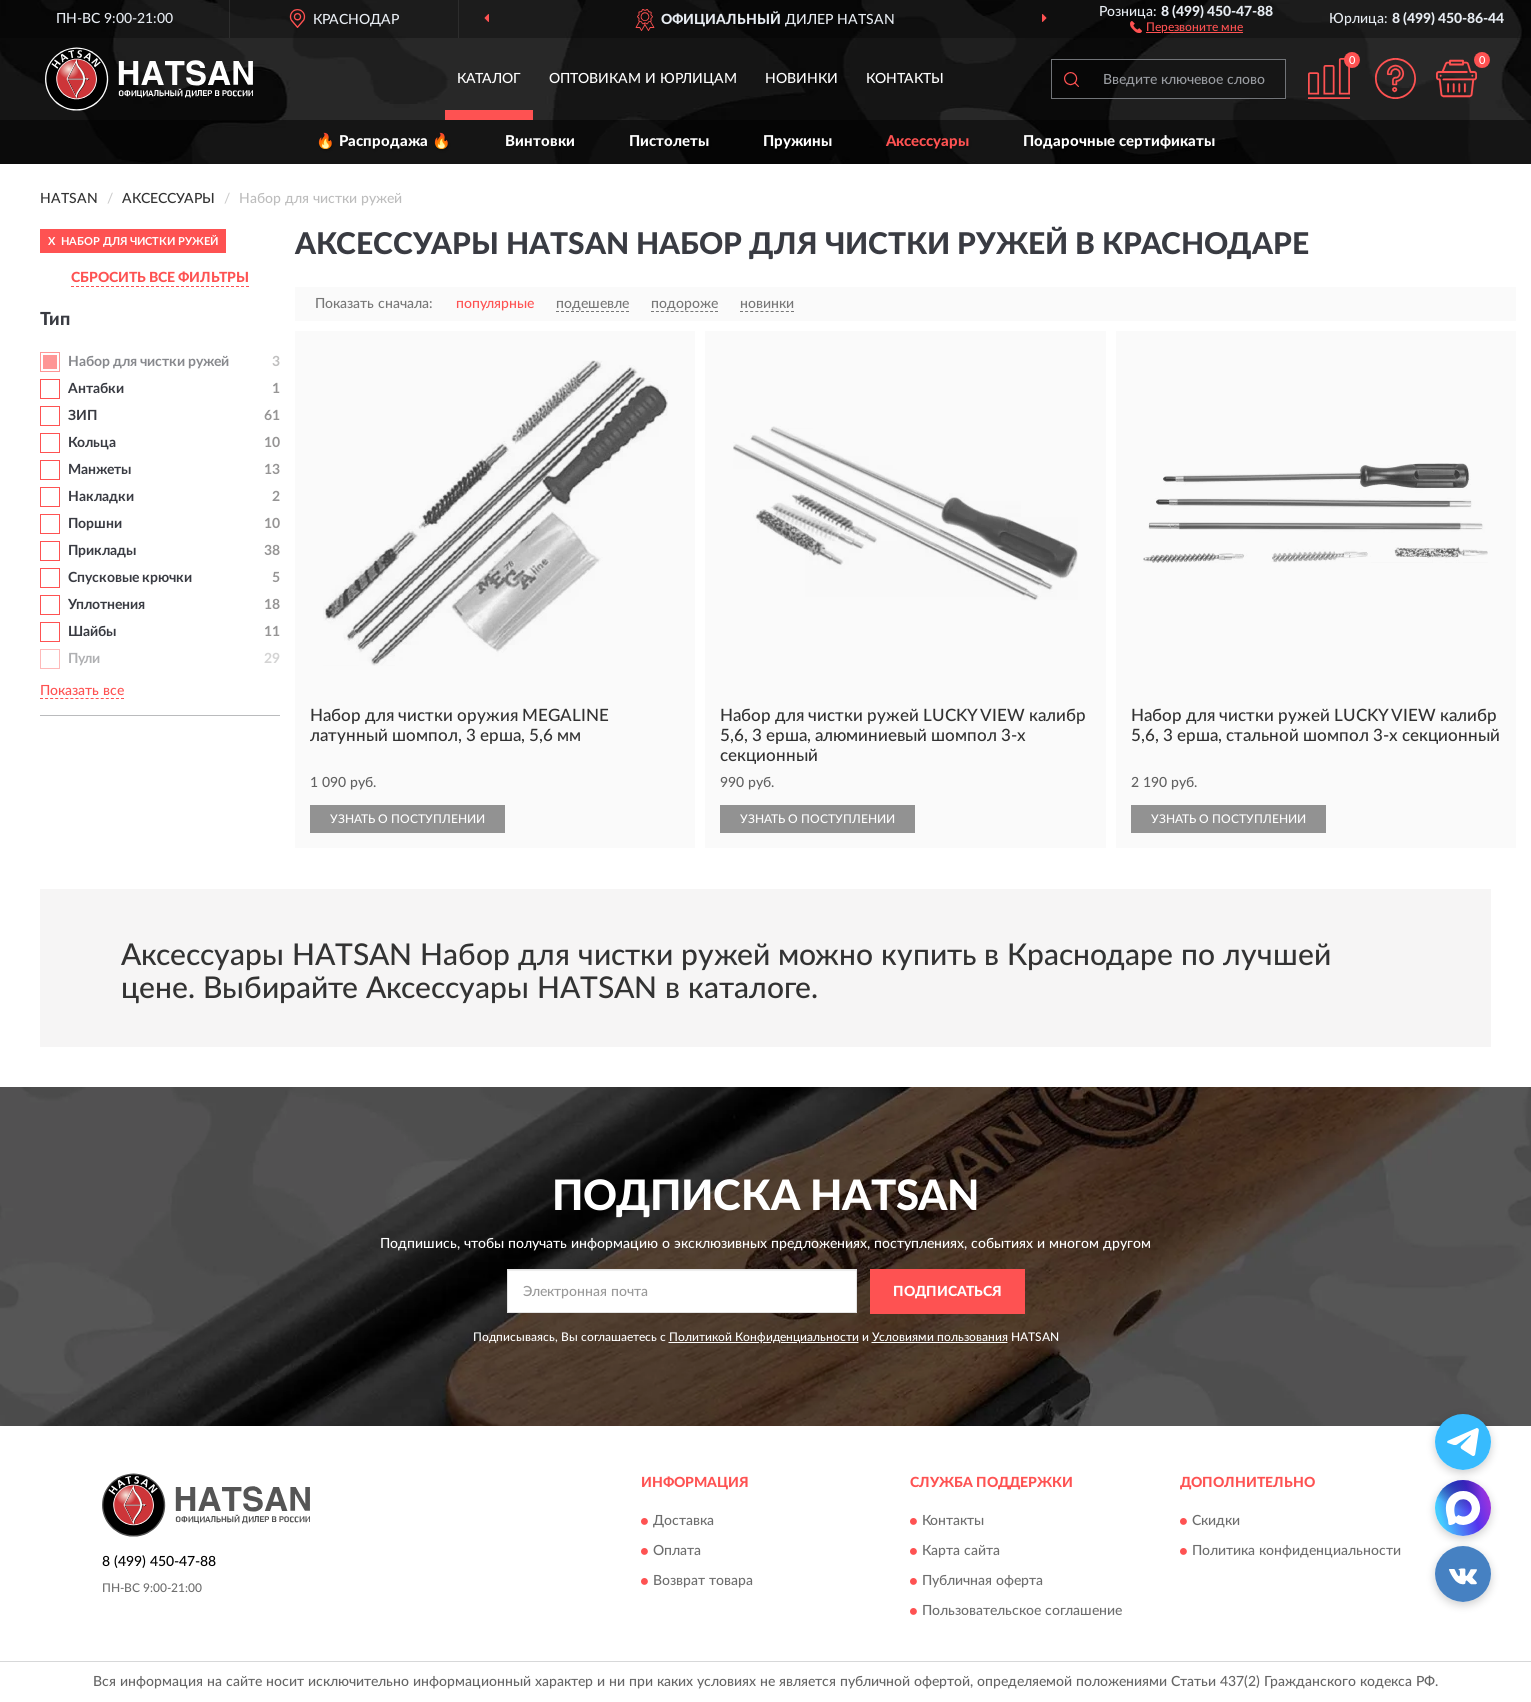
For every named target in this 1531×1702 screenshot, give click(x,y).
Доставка (683, 1522)
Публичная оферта (982, 1582)
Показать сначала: (374, 304)
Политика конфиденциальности (1296, 1552)
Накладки (101, 497)
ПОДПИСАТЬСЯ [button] (947, 1292)
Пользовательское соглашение (1022, 1612)
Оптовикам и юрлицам (643, 79)
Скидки (1216, 1522)
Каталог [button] (489, 79)
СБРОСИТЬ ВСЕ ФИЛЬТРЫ (160, 278)
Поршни (95, 524)
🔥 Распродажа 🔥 (383, 141)
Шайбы (92, 632)
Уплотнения (106, 605)
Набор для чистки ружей (148, 362)
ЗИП (82, 416)
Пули (84, 659)
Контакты (905, 79)
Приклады (102, 551)
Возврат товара (703, 1582)
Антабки (96, 389)
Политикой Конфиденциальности (764, 1337)
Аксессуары (927, 141)
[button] (1186, 26)
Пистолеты (669, 141)
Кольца (92, 443)
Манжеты (99, 470)
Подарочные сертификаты (1119, 141)
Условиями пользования (940, 1337)
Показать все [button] (82, 691)
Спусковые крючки (130, 578)
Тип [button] (55, 320)
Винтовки (540, 141)
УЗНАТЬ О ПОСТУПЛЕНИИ (407, 819)
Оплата (677, 1552)
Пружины (797, 141)
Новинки (801, 79)
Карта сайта (961, 1552)
